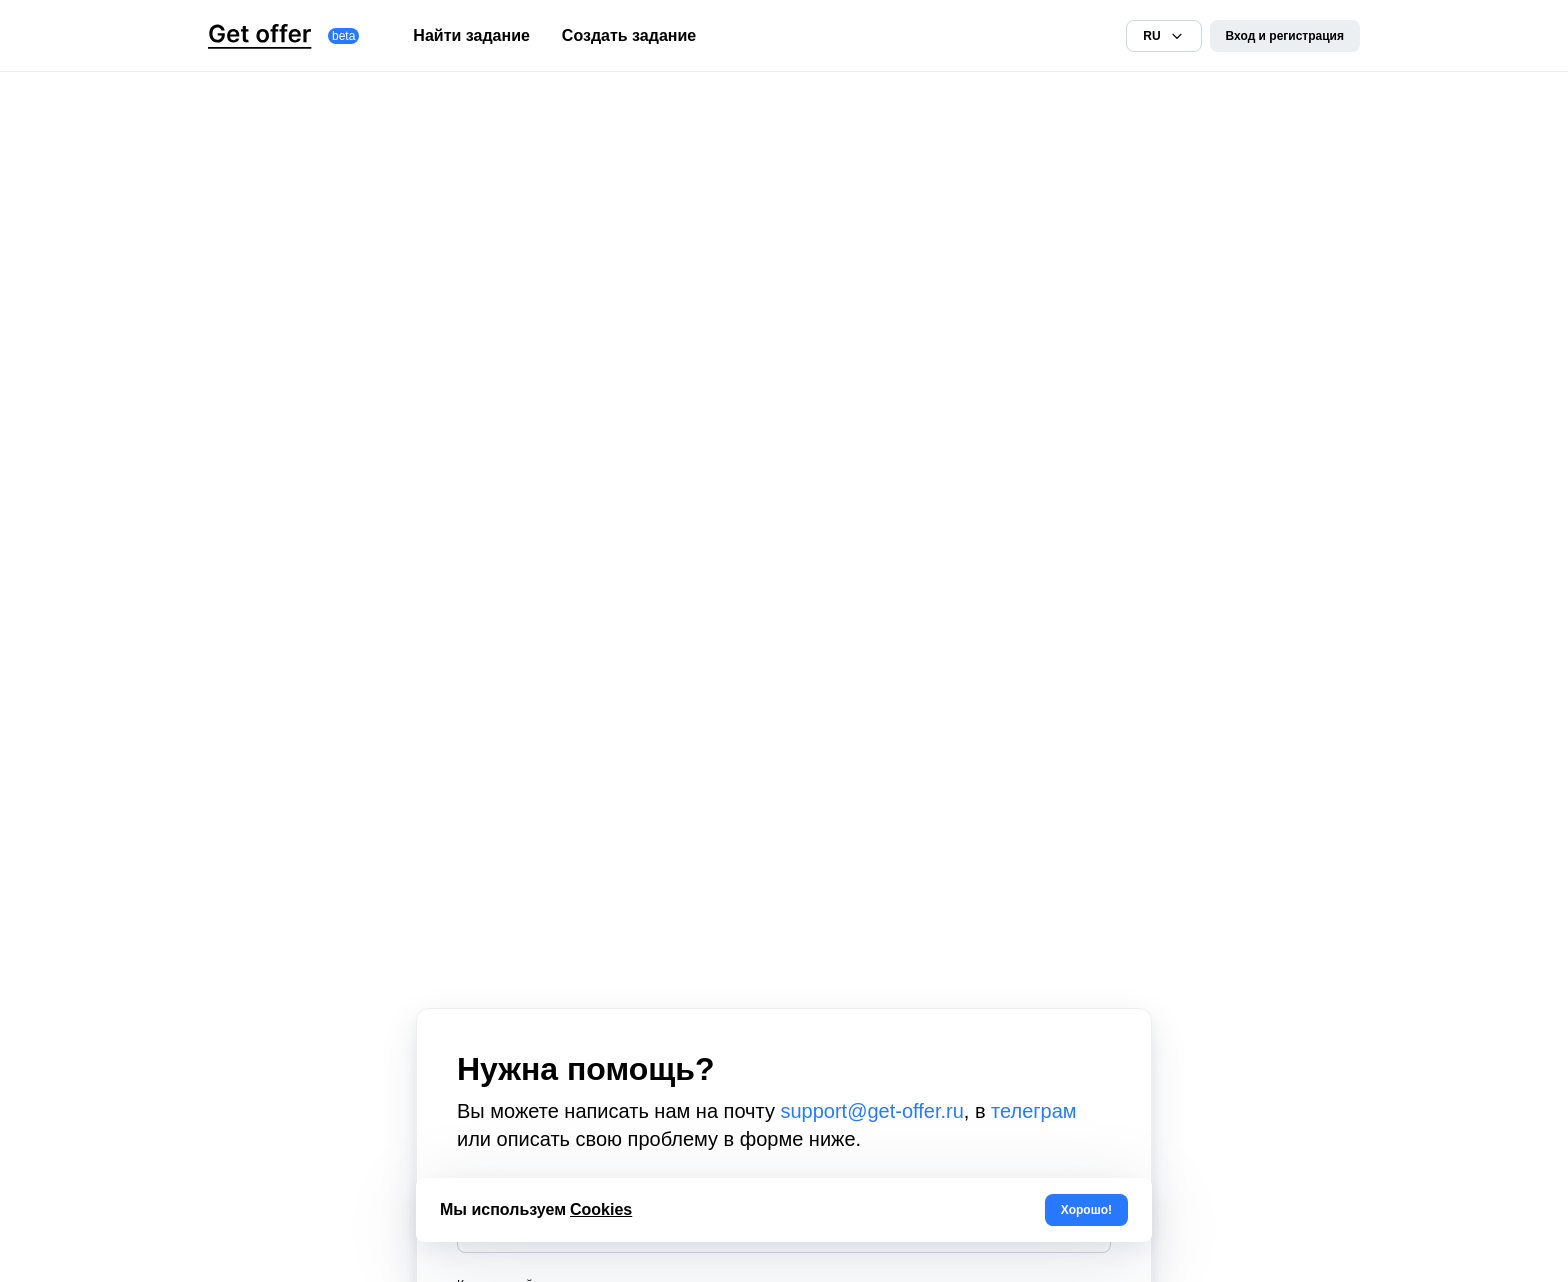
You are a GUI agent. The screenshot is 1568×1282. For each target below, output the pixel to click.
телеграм (1033, 1111)
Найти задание (471, 35)
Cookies (601, 1209)
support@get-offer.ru (871, 1111)
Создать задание (629, 35)
